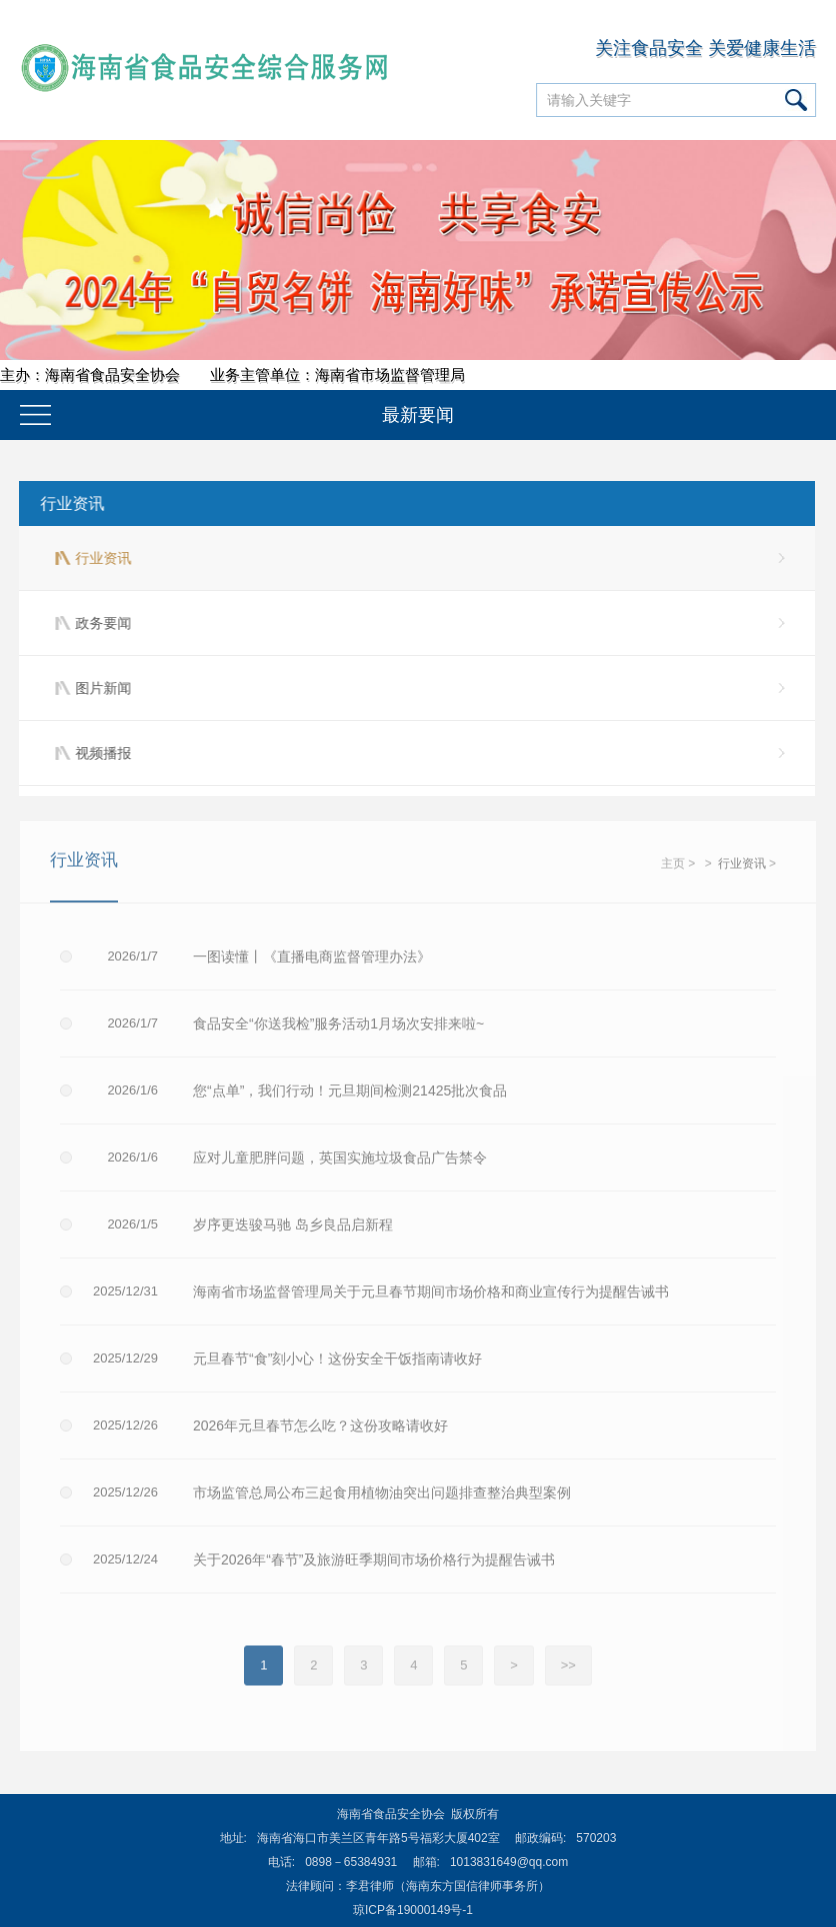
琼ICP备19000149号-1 (413, 1910)
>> (568, 1669)
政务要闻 (101, 623)
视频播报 (101, 753)
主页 (673, 868)
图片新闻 (101, 688)
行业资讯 (70, 503)
